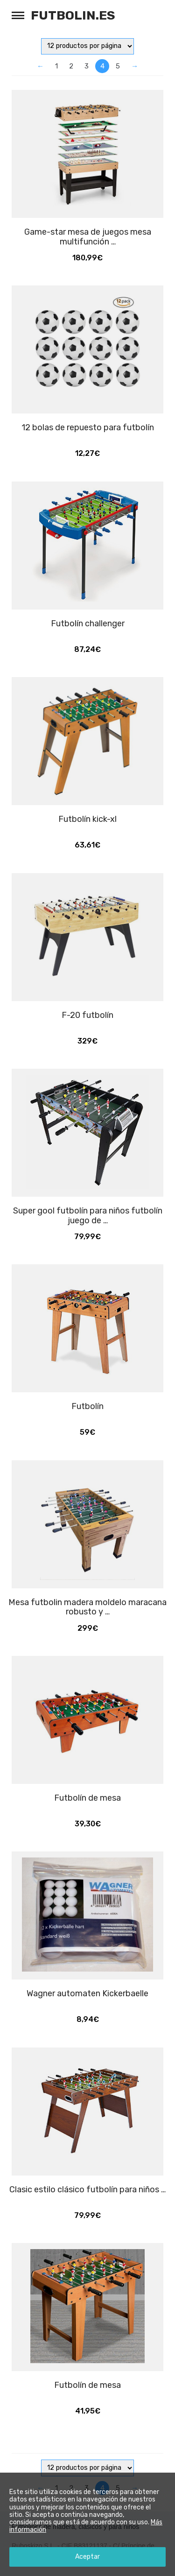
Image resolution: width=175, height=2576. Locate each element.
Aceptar (87, 2557)
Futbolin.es (73, 15)
